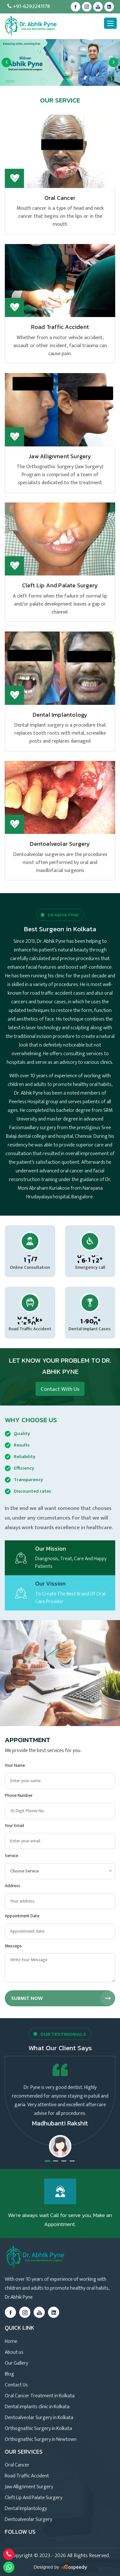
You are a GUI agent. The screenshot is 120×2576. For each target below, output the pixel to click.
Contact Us (16, 2385)
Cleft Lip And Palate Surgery (60, 585)
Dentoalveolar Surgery (60, 843)
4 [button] (72, 2161)
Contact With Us (60, 1389)
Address (12, 1885)
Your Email (14, 1825)
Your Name (15, 1765)
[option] (60, 62)
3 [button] (64, 2161)
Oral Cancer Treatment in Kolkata (40, 2396)
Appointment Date (22, 1916)
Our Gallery (16, 2363)
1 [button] (48, 2161)
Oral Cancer (60, 197)
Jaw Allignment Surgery (59, 456)
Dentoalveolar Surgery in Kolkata (39, 2417)
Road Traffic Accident (60, 326)
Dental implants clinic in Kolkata (37, 2406)
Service (11, 1855)
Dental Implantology (60, 714)
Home (11, 2341)
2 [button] (55, 2161)
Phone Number (19, 1795)
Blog (9, 2374)
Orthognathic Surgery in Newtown (40, 2439)
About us (14, 2352)
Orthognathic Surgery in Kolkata (38, 2428)
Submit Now (63, 1998)
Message (13, 1946)
